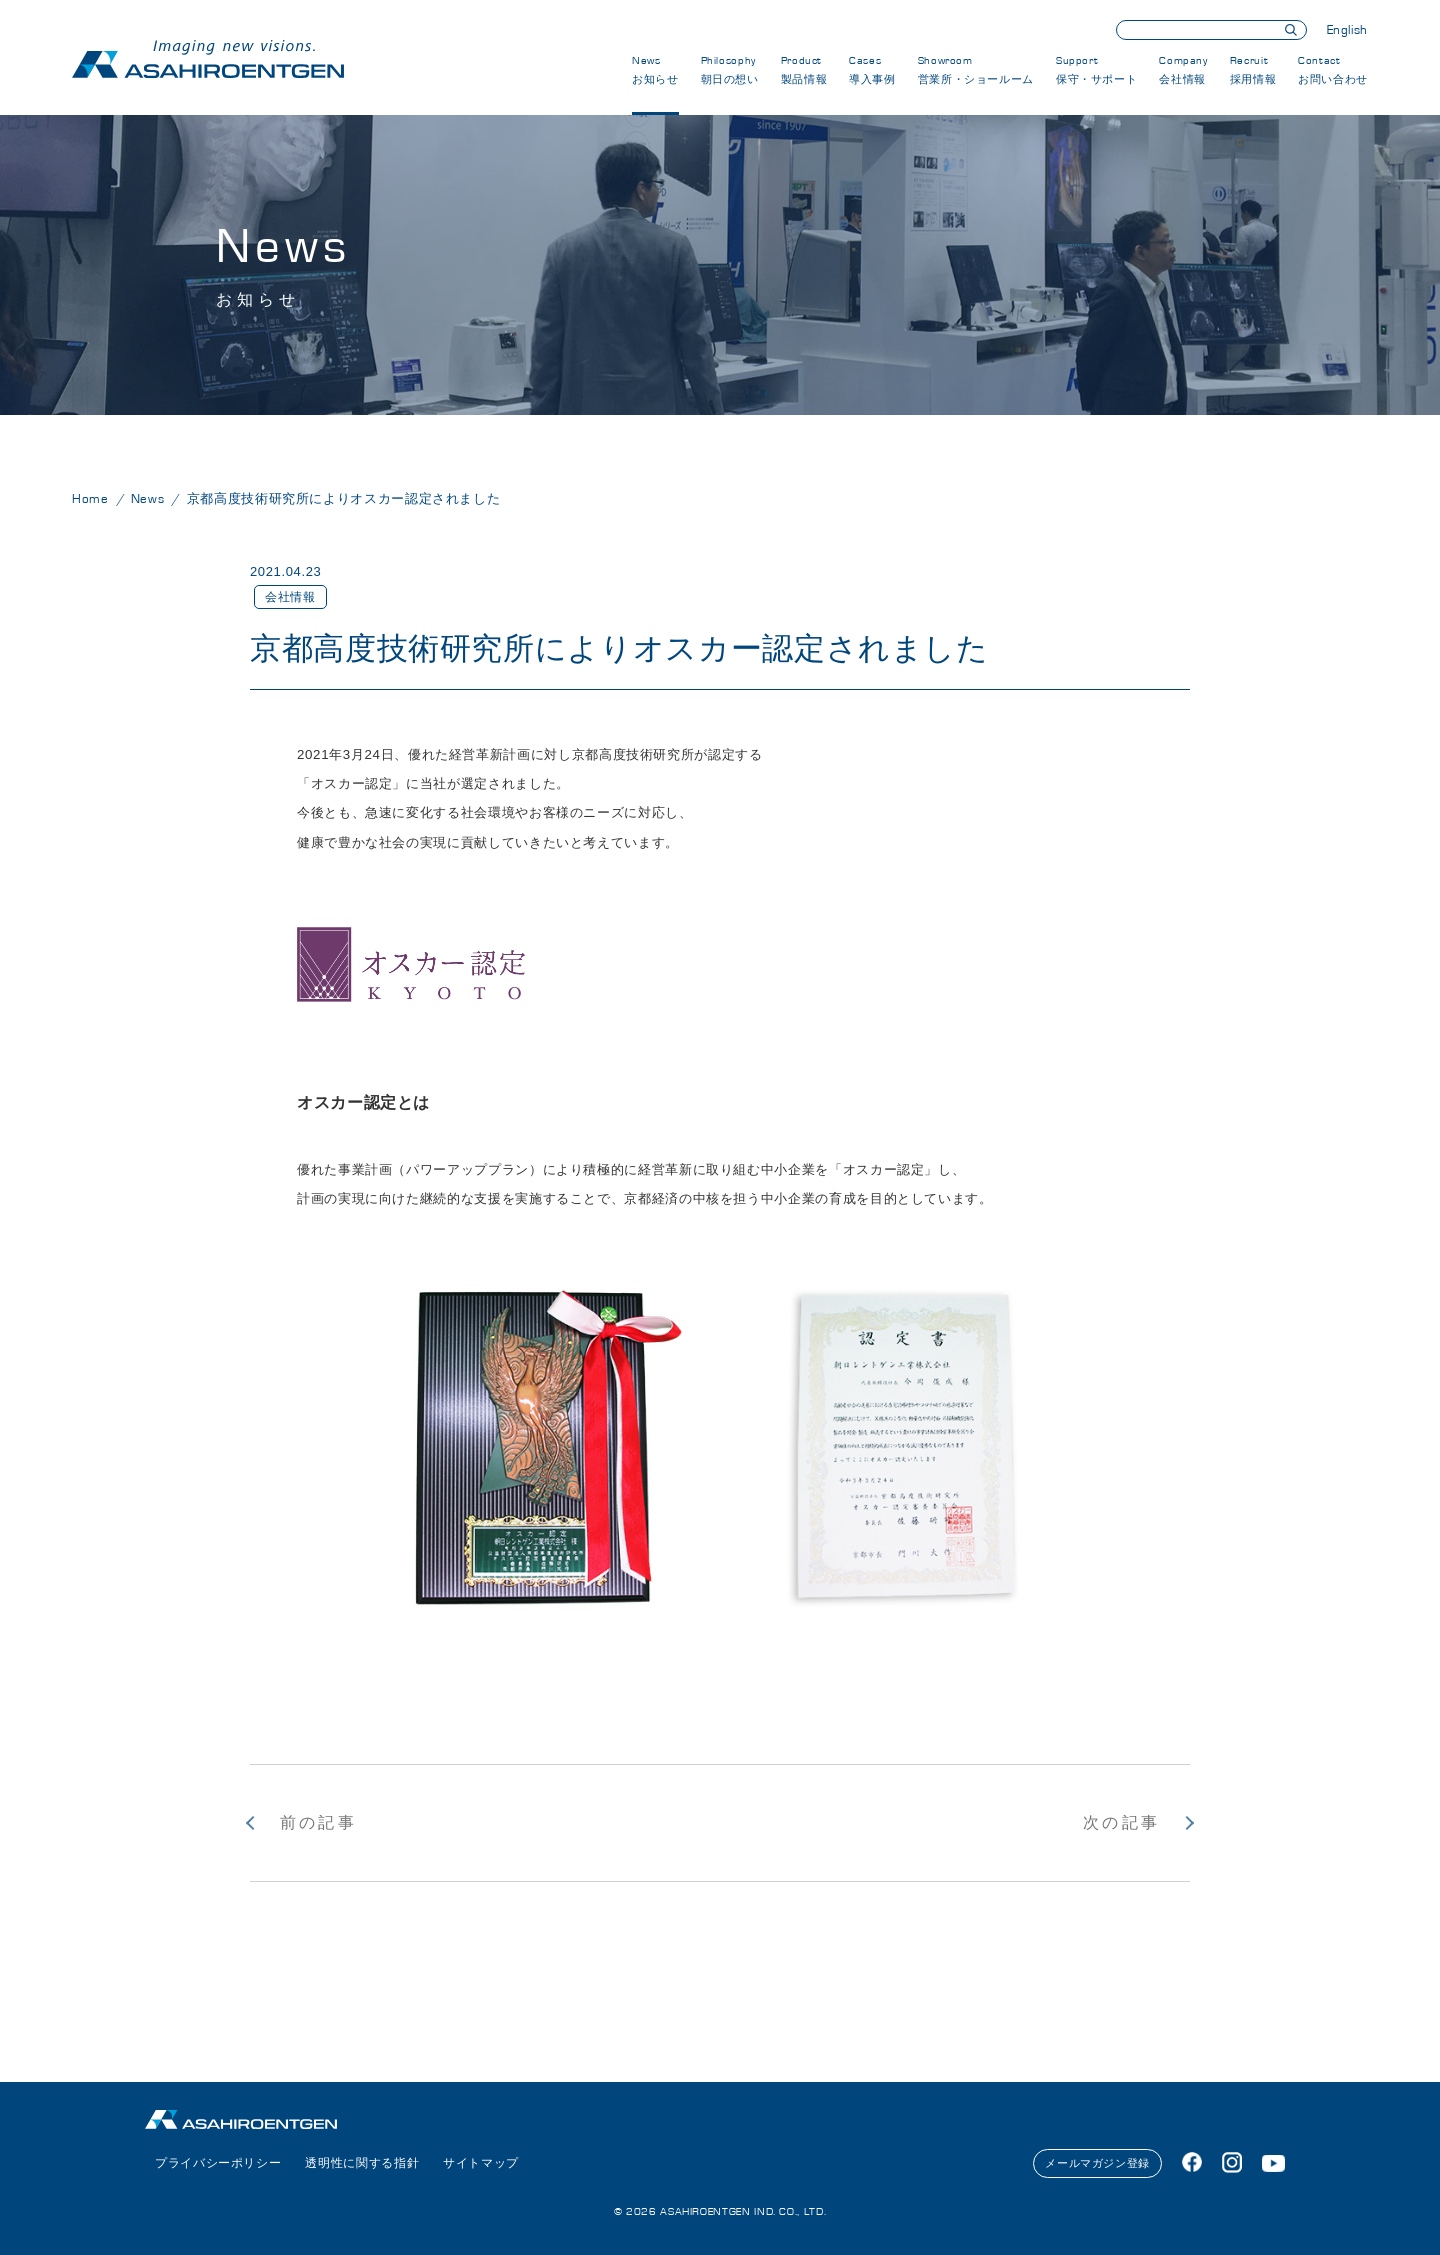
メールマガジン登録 (1097, 2163)
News (655, 70)
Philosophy (730, 70)
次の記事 (1121, 1822)
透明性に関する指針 (362, 2163)
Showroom (976, 70)
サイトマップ (481, 2163)
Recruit (1253, 70)
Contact (1333, 70)
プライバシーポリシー (218, 2163)
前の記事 (318, 1822)
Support (1096, 70)
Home (90, 499)
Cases (872, 70)
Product (804, 70)
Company (1183, 70)
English (1347, 30)
